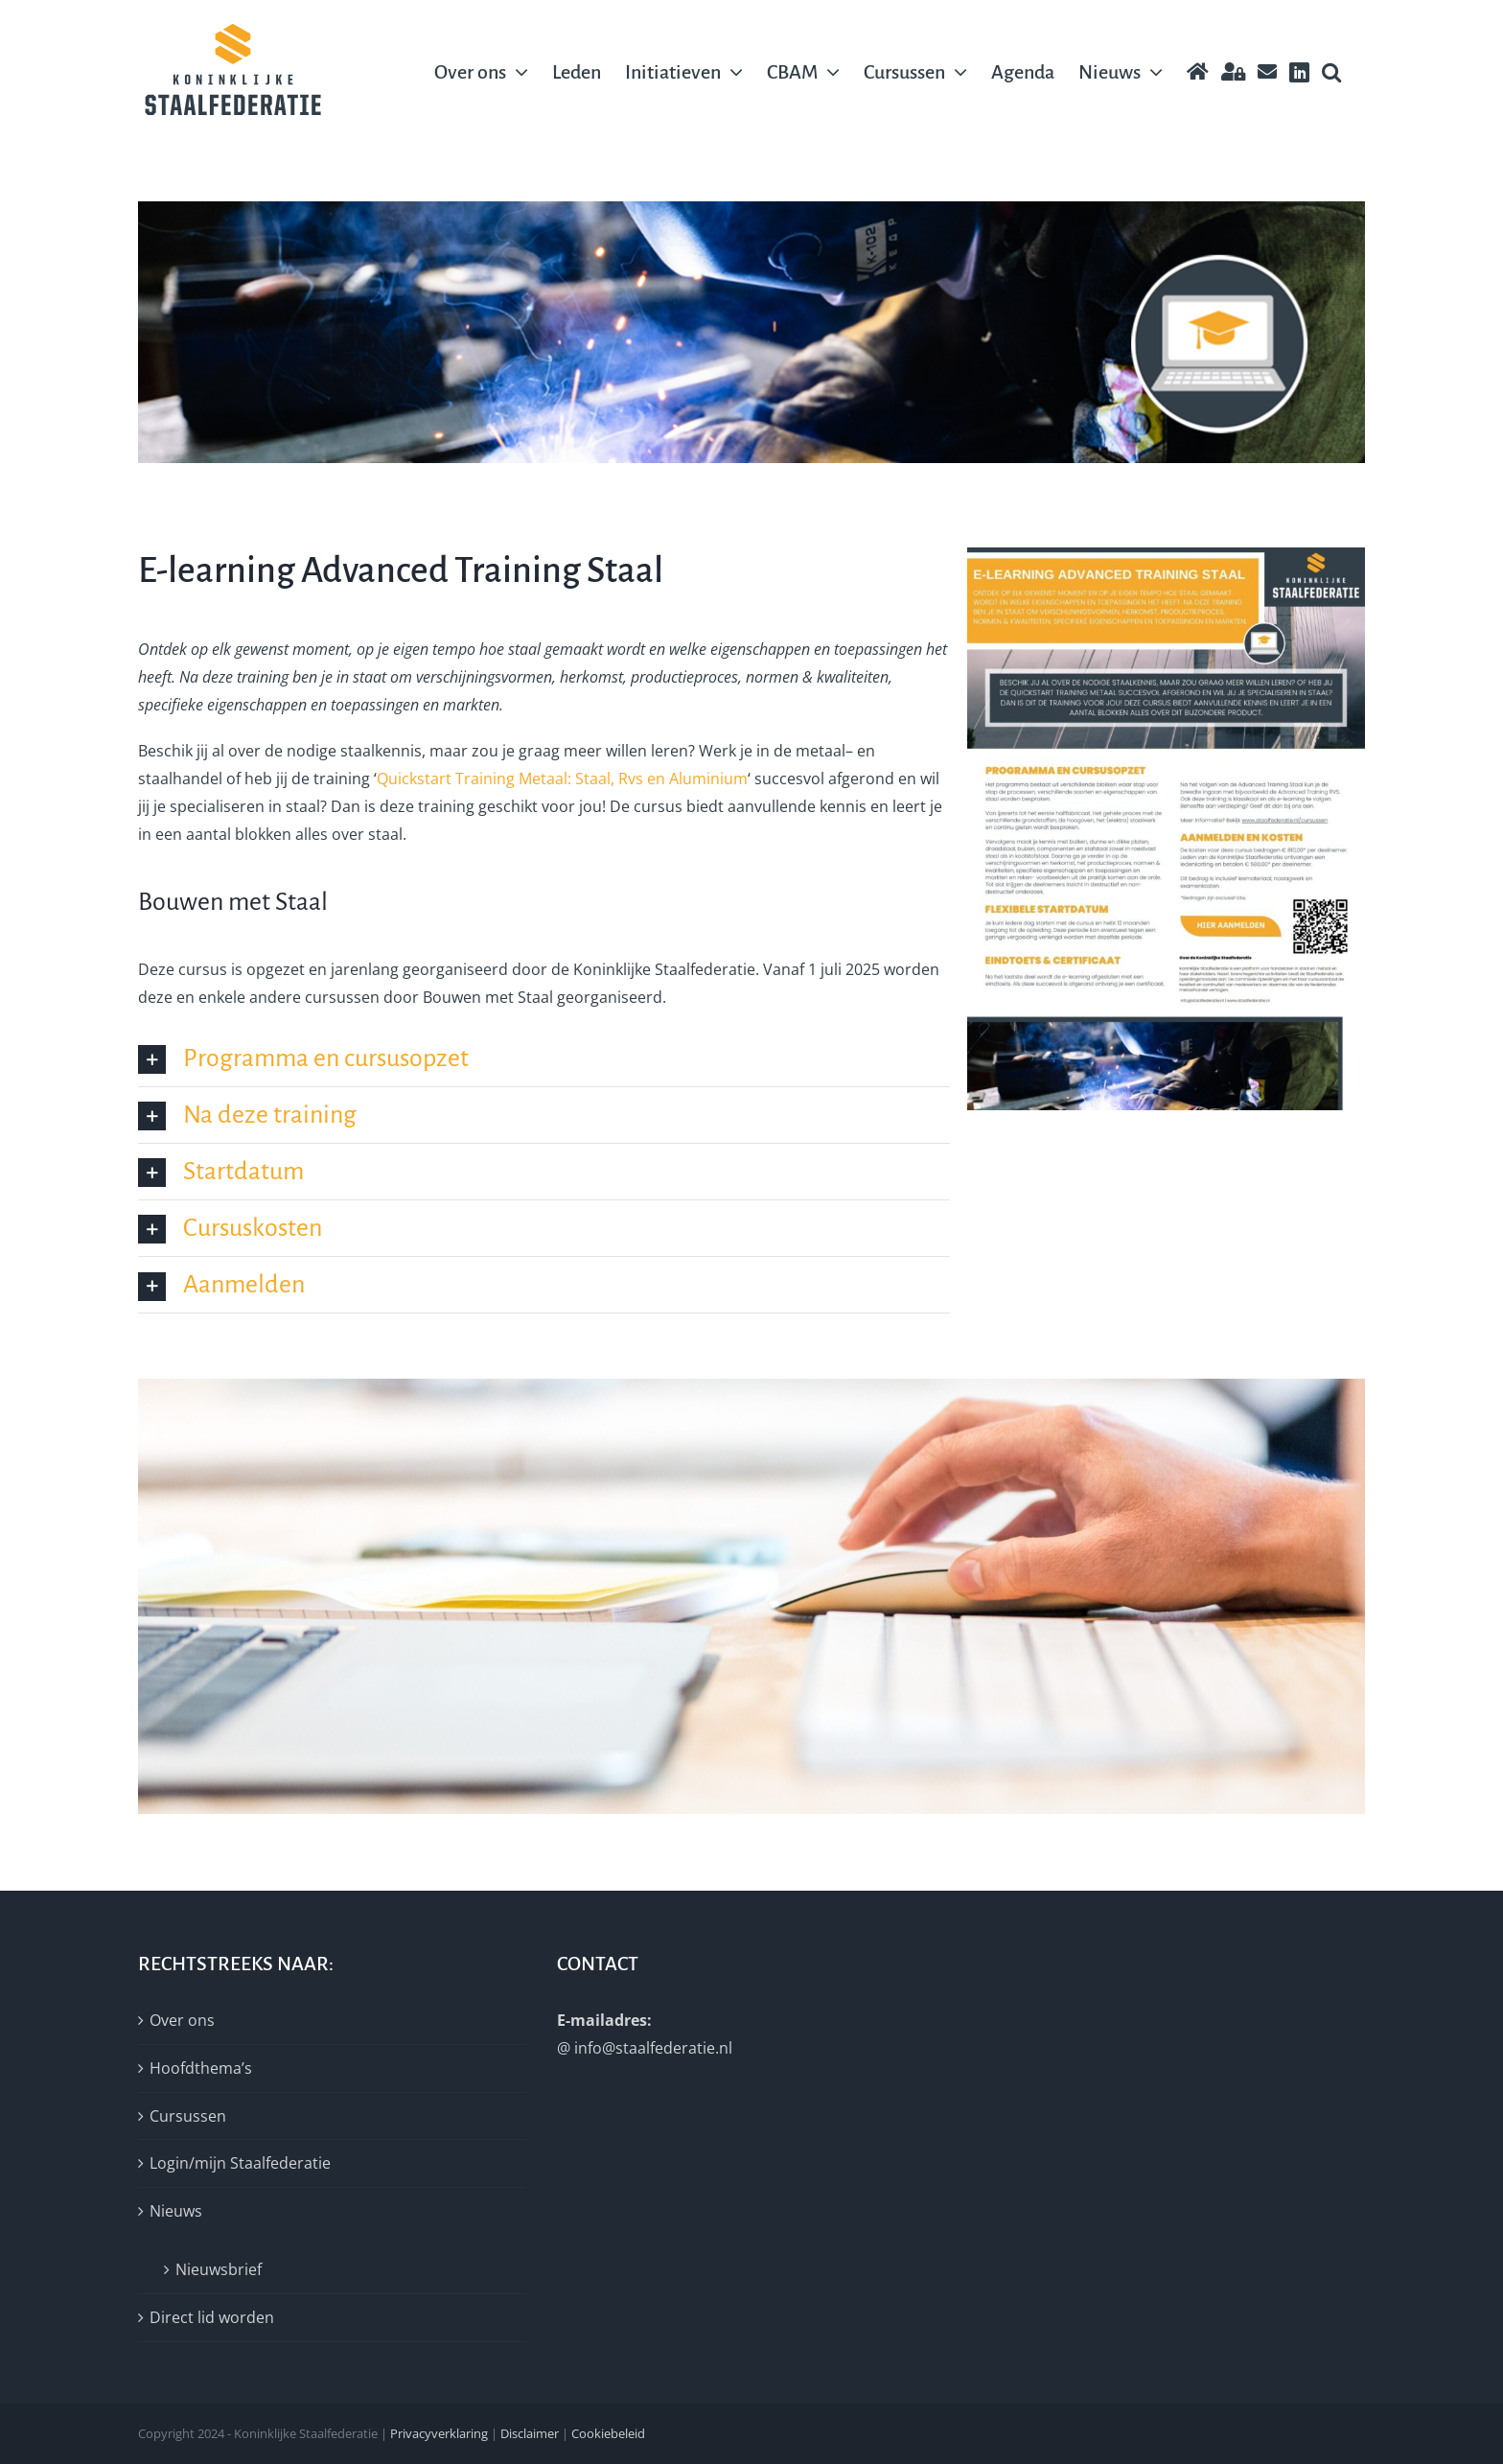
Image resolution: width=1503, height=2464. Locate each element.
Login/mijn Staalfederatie (240, 2162)
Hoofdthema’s (201, 2068)
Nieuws (176, 2210)
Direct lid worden (212, 2317)
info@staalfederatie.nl (653, 2047)
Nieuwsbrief (218, 2269)
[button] (1331, 72)
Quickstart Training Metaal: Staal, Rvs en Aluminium (562, 778)
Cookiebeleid (608, 2433)
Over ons (182, 2020)
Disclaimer (529, 2433)
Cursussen (188, 2116)
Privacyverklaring (439, 2433)
